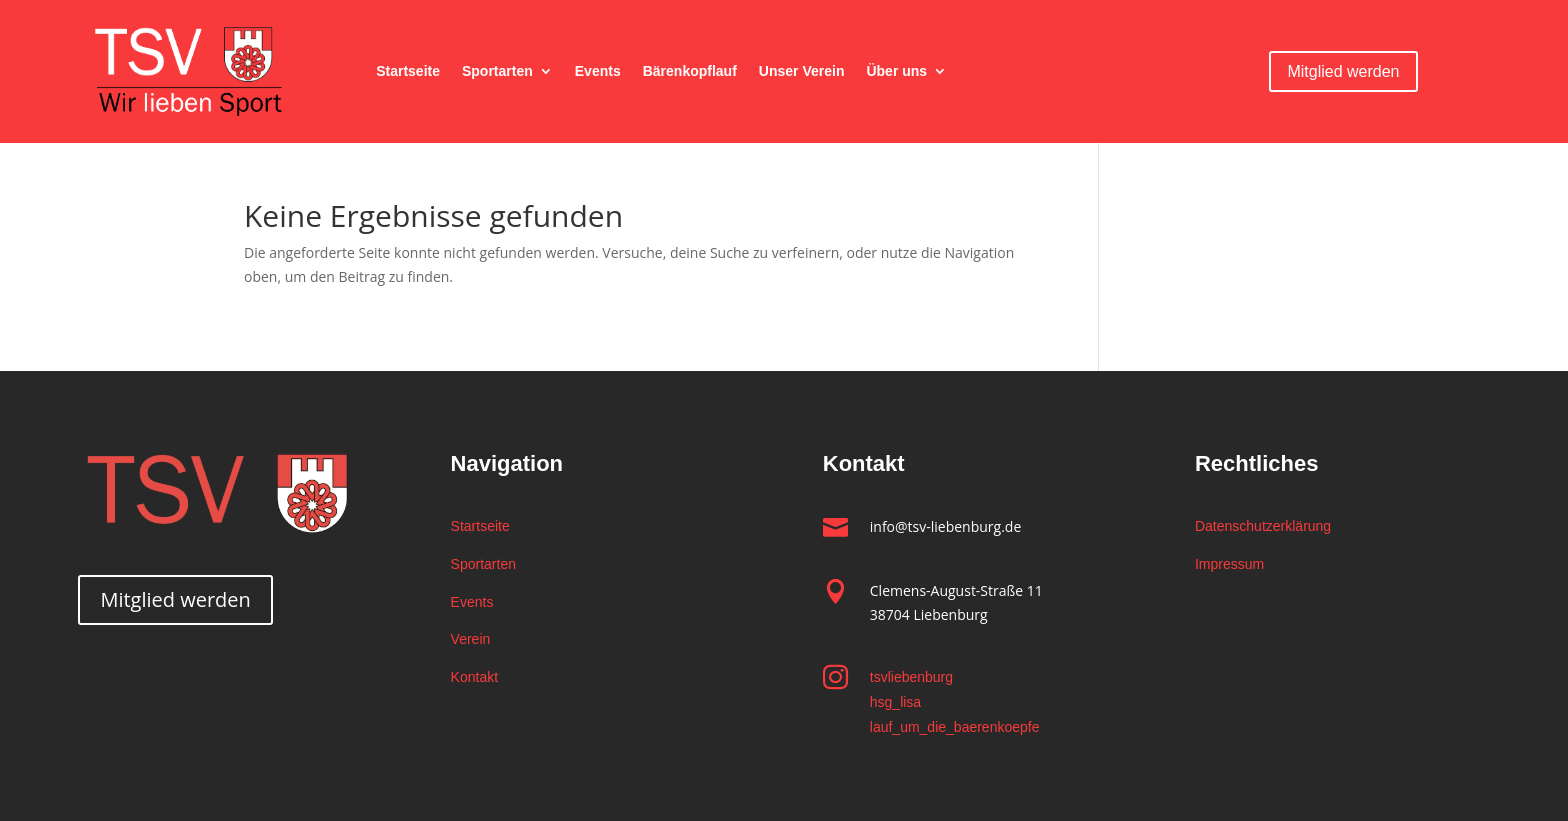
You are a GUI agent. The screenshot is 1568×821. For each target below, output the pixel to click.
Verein (471, 639)
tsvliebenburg (911, 677)
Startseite (408, 71)
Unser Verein (802, 71)
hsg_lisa (895, 702)
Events (598, 71)
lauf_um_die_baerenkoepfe (955, 727)
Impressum (1229, 564)
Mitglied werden (1343, 71)
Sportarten (497, 71)
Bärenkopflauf (690, 71)
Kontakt (474, 677)
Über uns (896, 71)
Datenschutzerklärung (1263, 526)
